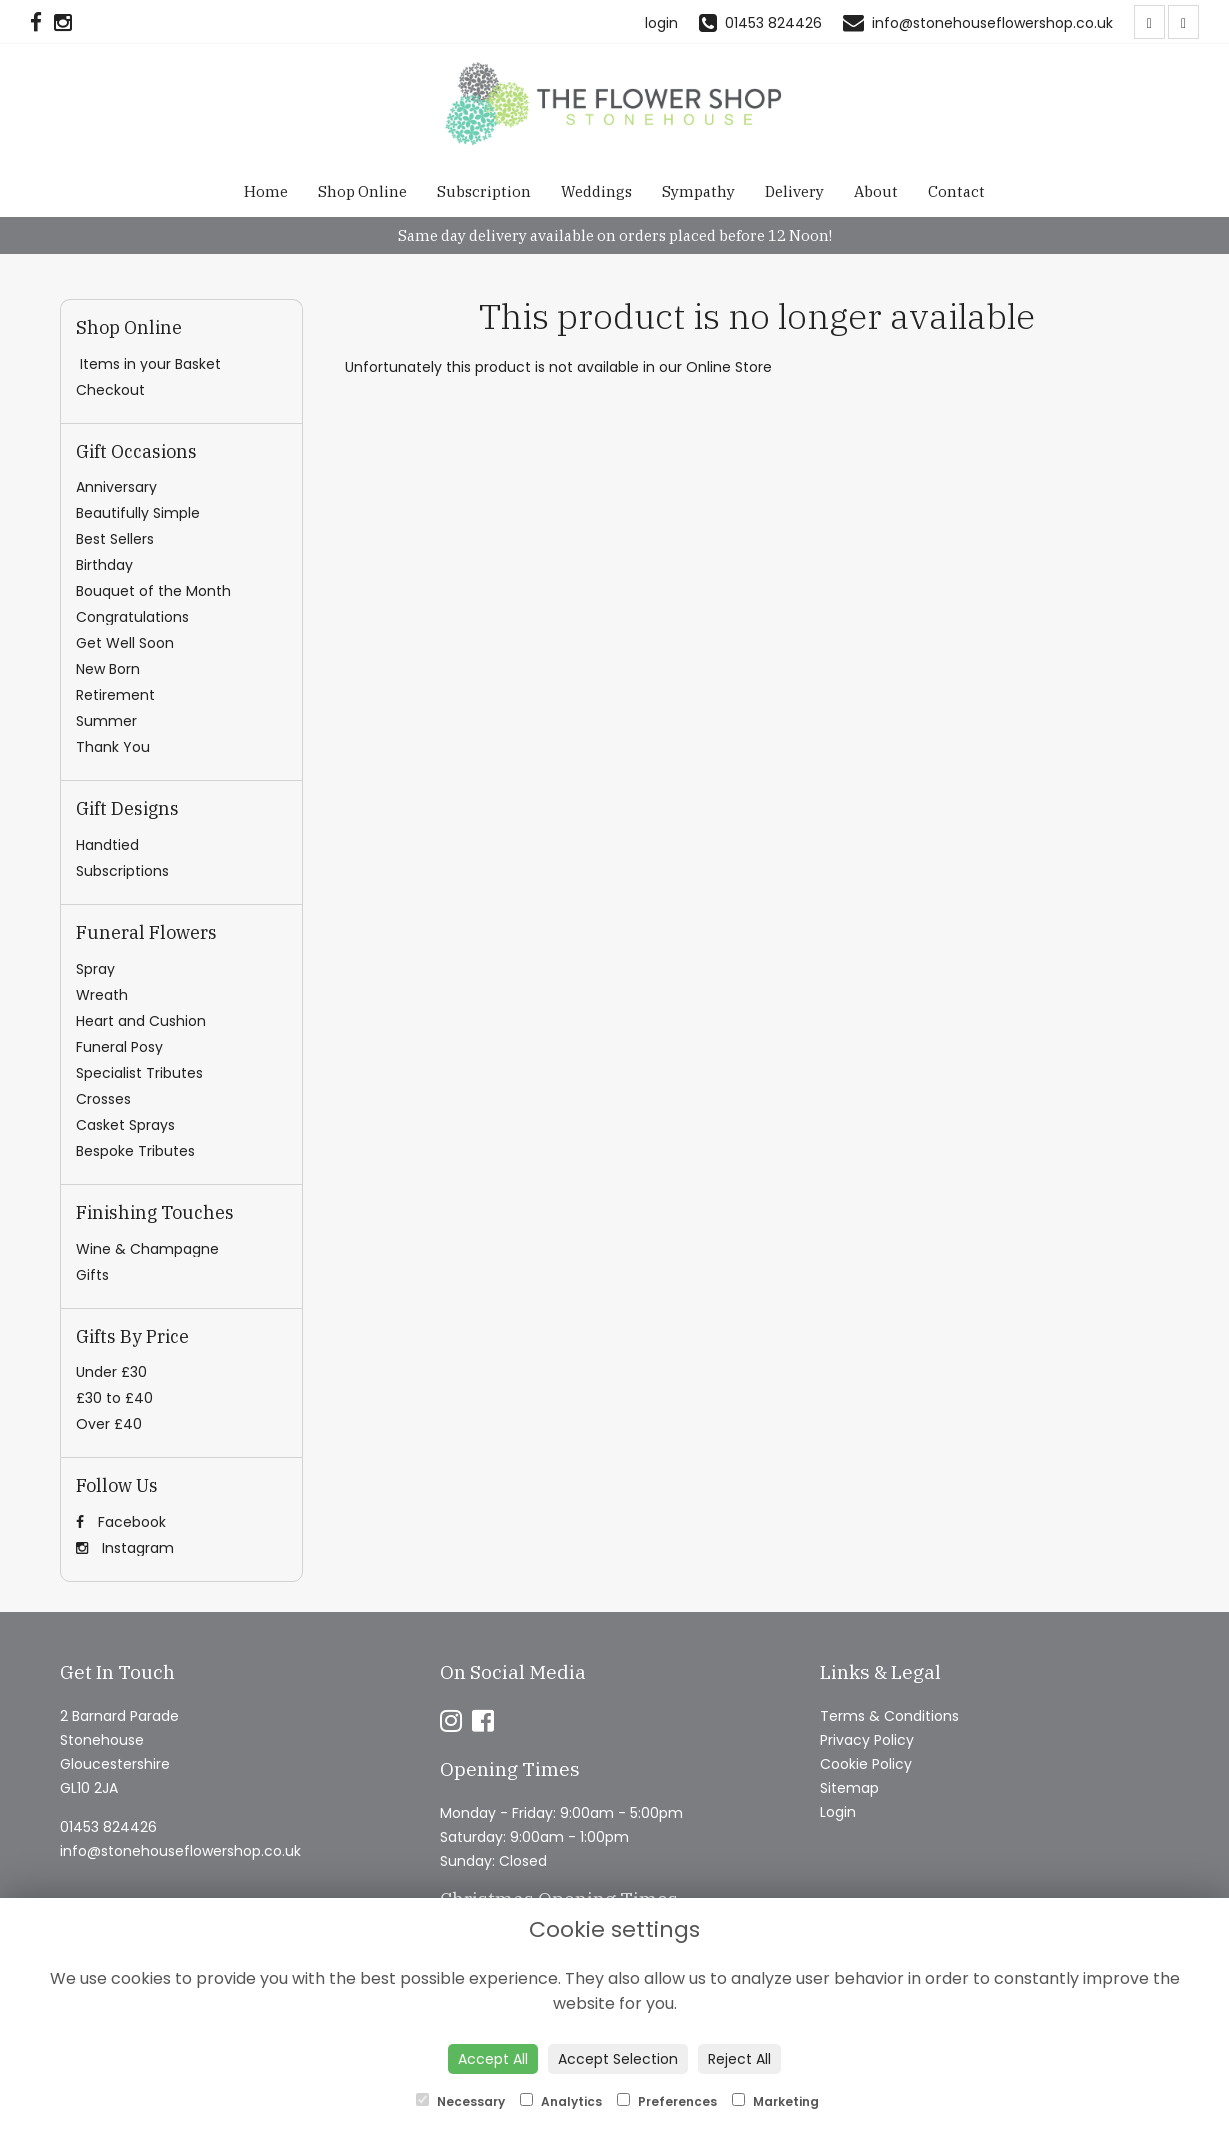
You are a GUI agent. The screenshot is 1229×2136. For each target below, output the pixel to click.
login (661, 23)
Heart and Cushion (141, 1021)
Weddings (596, 191)
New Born (108, 669)
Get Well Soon (125, 643)
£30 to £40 (114, 1398)
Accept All (493, 2059)
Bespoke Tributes (135, 1151)
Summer (106, 721)
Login (838, 1812)
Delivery (794, 191)
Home (266, 191)
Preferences (667, 2101)
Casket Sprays (125, 1125)
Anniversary (116, 487)
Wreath (102, 995)
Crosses (103, 1099)
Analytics (561, 2101)
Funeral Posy (119, 1047)
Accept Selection (618, 2059)
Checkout (110, 390)
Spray (95, 969)
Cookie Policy (866, 1764)
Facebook (121, 1522)
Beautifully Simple (138, 513)
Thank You (113, 747)
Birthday (104, 565)
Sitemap (849, 1788)
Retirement (115, 695)
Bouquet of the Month (153, 591)
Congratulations (132, 617)
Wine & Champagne (147, 1249)
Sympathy (698, 191)
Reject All (739, 2059)
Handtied (107, 845)
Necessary (460, 2101)
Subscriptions (122, 871)
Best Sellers (115, 539)
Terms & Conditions (889, 1716)
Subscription (484, 191)
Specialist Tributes (139, 1073)
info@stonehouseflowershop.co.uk (180, 1851)
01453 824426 (108, 1827)
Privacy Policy (867, 1740)
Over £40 (109, 1424)
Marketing (775, 2101)
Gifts (92, 1275)
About (876, 191)
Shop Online (362, 191)
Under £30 (111, 1372)
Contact (956, 191)
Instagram (125, 1548)
